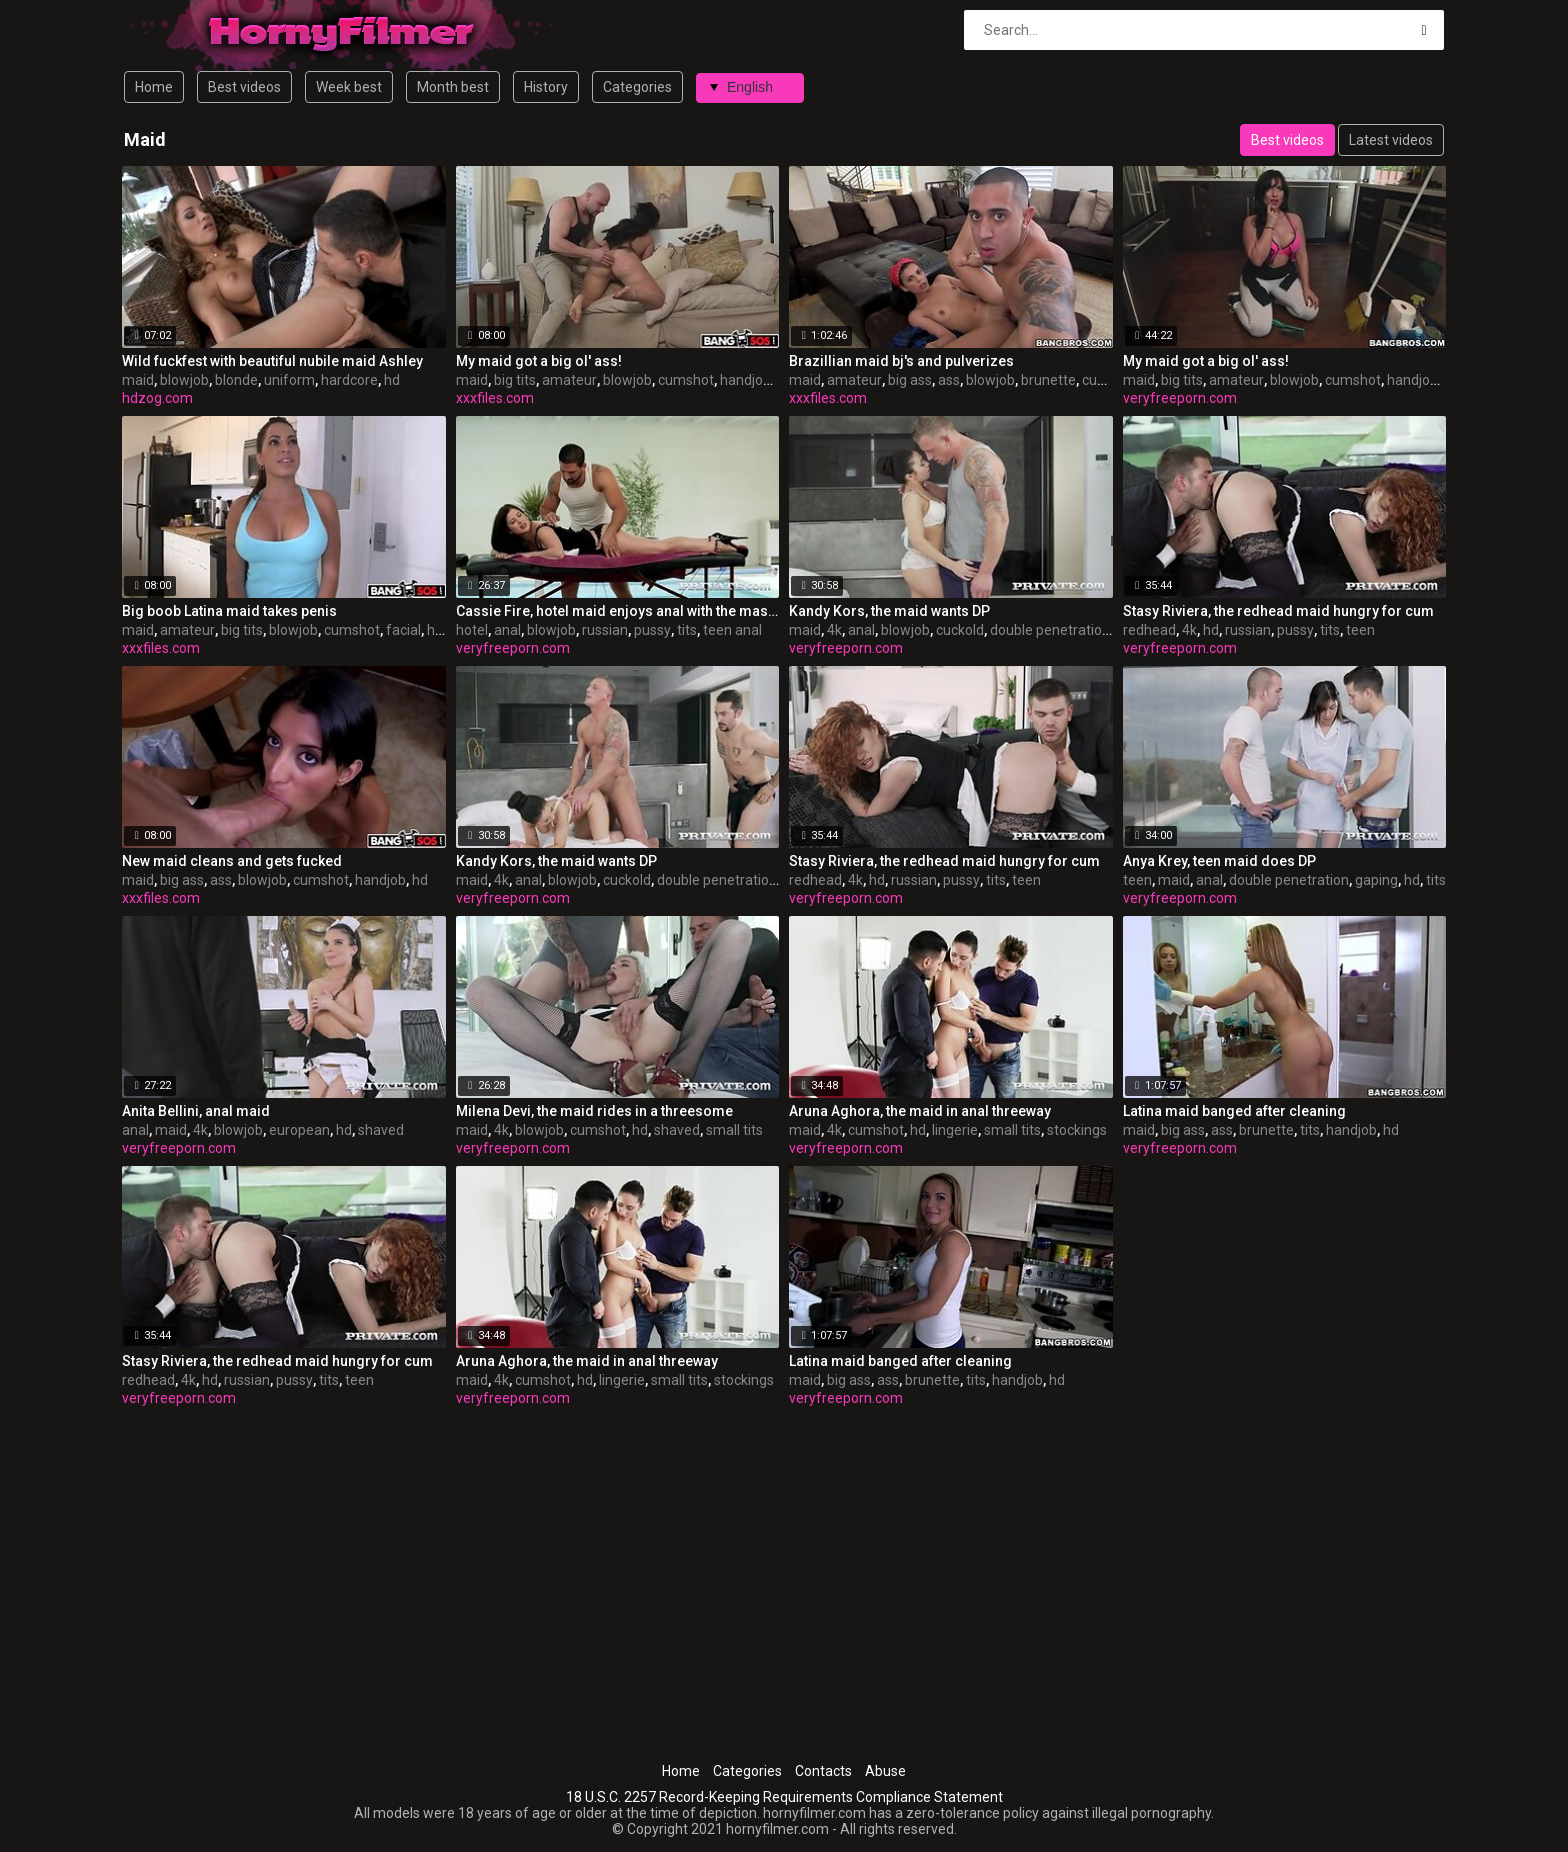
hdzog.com (157, 398)
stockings (1077, 1130)
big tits (515, 380)
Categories (637, 87)
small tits (734, 1130)
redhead (1149, 630)
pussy (652, 630)
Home (154, 87)
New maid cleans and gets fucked (232, 861)
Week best (349, 87)
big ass (910, 380)
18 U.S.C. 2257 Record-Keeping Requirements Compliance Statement (784, 1797)
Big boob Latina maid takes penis (229, 611)
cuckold (960, 630)
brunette (1048, 380)
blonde (236, 380)
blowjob (184, 380)
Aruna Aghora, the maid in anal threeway (920, 1111)
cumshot (686, 380)
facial (403, 630)
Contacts (823, 1771)
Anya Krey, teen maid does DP (1219, 861)
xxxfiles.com (495, 398)
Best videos (244, 87)
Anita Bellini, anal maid (196, 1111)
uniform (289, 380)
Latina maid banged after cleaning (1234, 1111)
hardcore (349, 380)
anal (507, 630)
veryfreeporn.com (1180, 398)
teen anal (732, 630)
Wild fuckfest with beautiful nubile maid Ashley (272, 361)
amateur (569, 380)
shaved (381, 1130)
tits (687, 630)
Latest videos (1391, 140)
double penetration (1050, 630)
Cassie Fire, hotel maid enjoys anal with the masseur (618, 611)
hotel (472, 630)
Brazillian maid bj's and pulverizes (901, 361)
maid (138, 380)
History (546, 87)
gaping (1376, 880)
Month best (453, 87)
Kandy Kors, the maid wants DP (889, 611)
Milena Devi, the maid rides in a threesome (594, 1111)
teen (1360, 630)
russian (605, 630)
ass (949, 380)
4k (834, 630)
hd (392, 380)
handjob (745, 380)
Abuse (885, 1771)
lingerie (955, 1130)
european (299, 1130)
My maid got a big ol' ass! (539, 361)
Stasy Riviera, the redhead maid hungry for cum (1278, 611)
